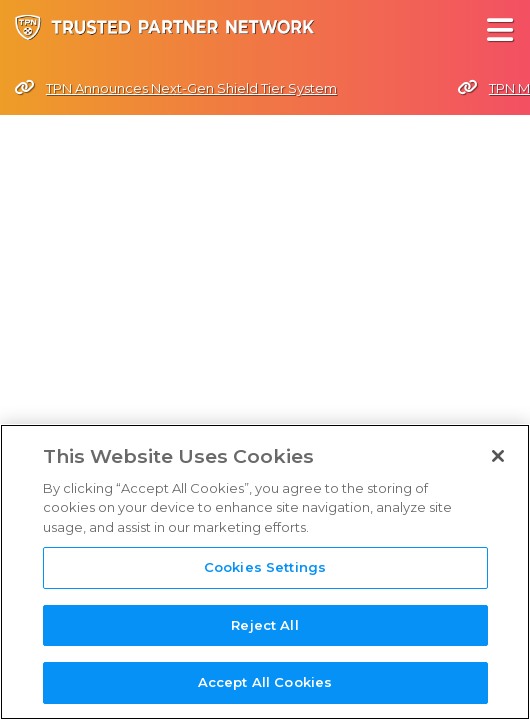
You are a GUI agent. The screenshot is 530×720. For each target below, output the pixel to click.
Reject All (264, 626)
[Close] (498, 456)
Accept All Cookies (265, 683)
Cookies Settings (265, 568)
